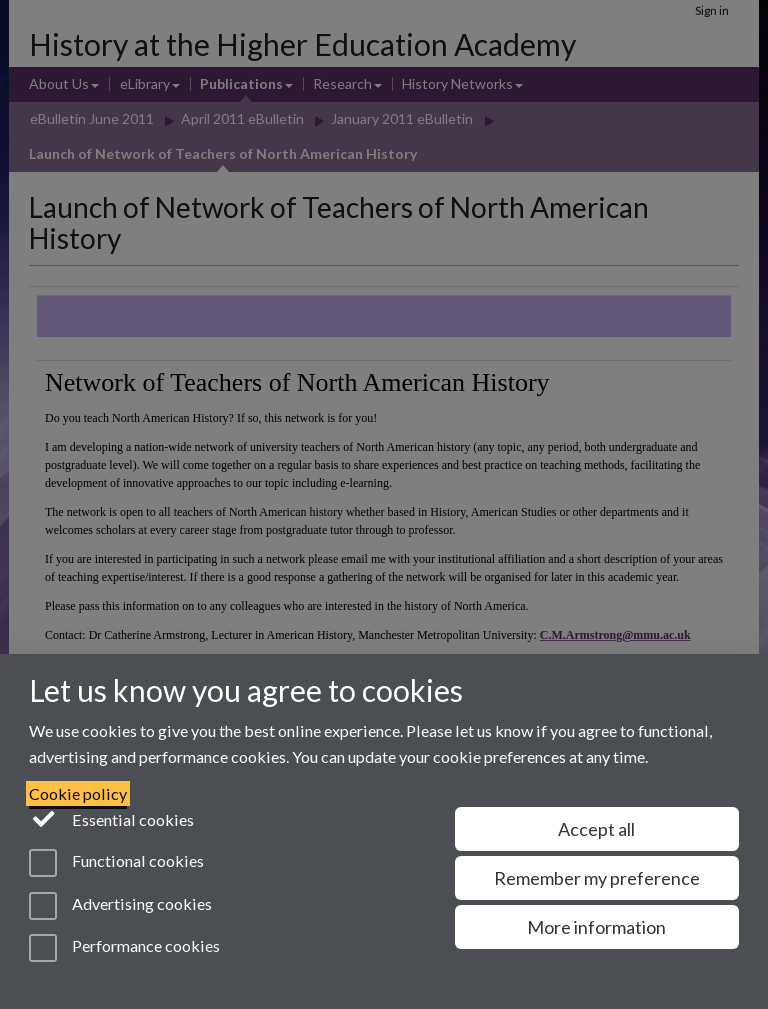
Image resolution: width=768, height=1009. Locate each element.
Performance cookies (124, 948)
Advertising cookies (120, 906)
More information (596, 927)
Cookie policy (78, 793)
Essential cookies (111, 818)
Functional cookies (116, 863)
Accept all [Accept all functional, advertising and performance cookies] (596, 829)
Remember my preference (597, 878)
